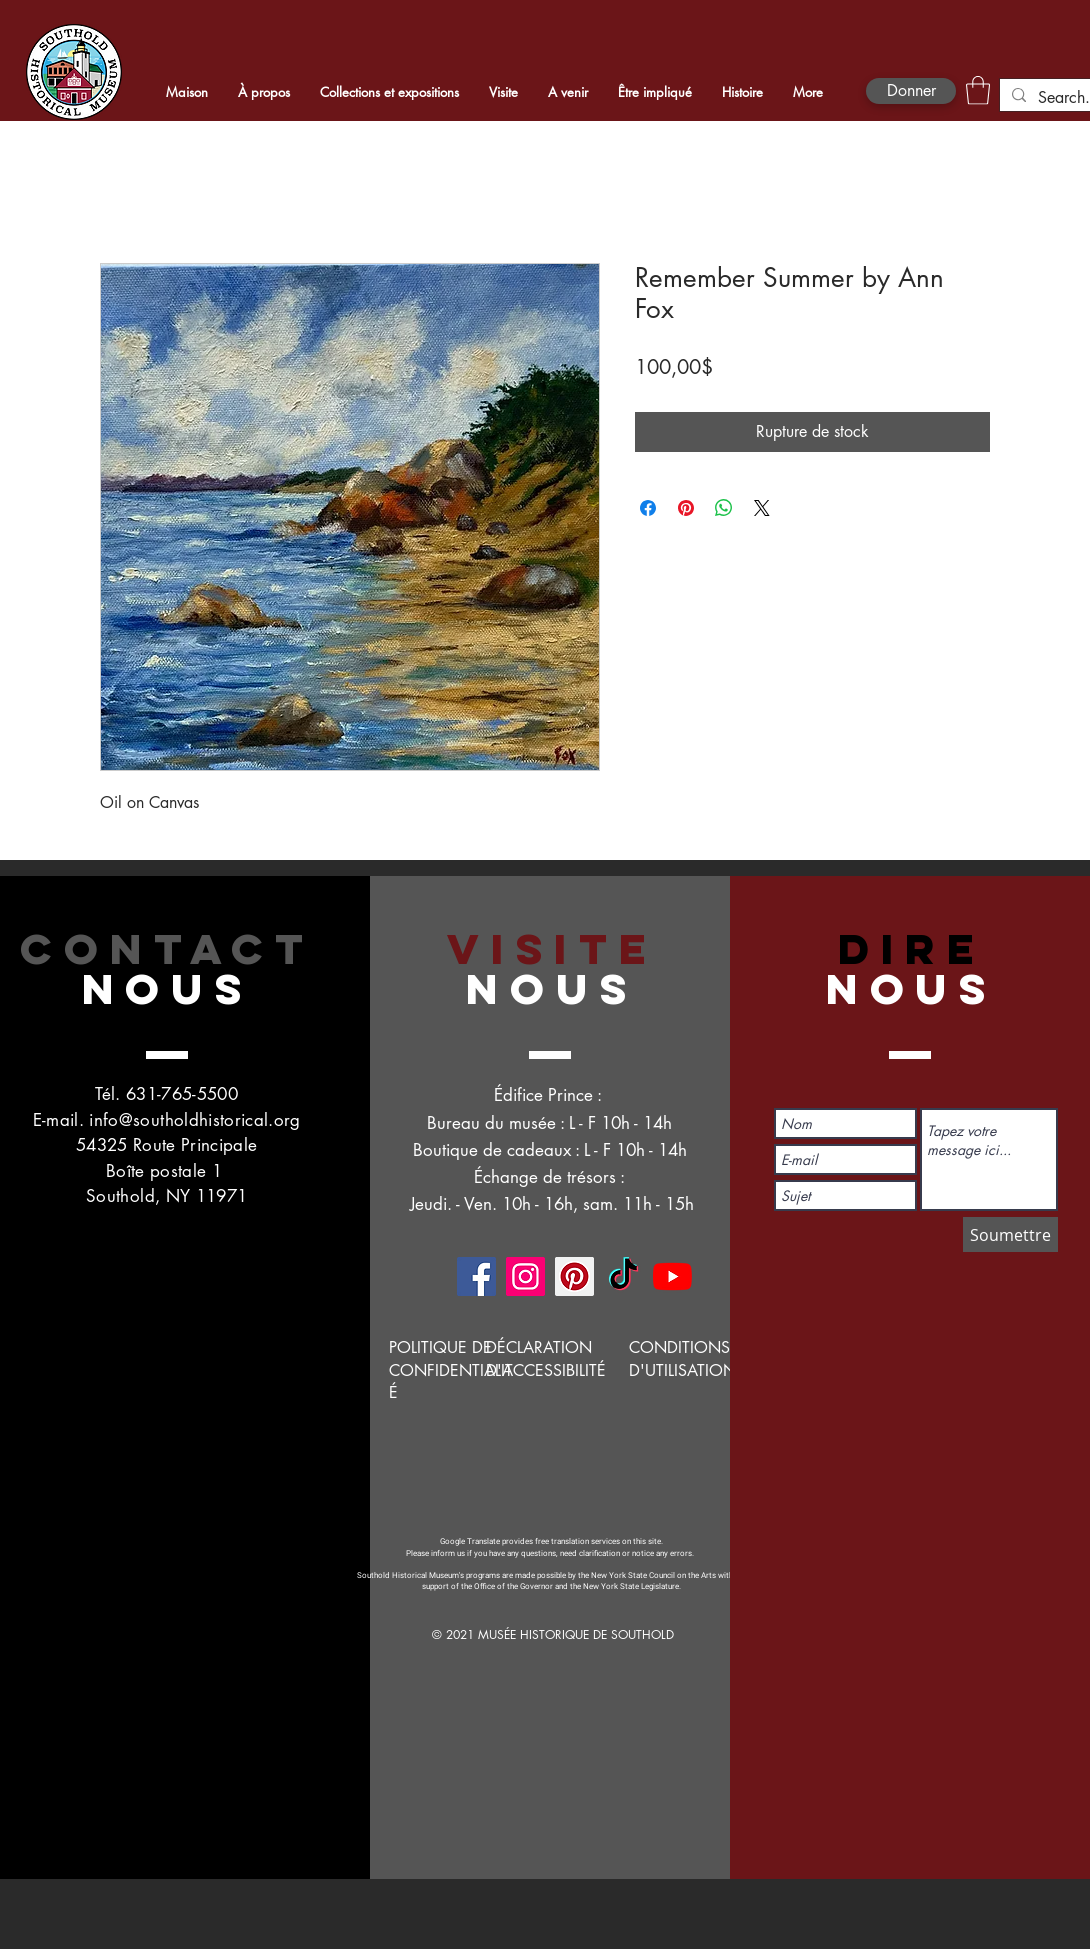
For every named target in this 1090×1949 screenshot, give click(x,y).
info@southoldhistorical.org (194, 1120)
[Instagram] (525, 1276)
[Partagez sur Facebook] (648, 508)
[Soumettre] (1010, 1234)
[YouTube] (672, 1276)
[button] (978, 90)
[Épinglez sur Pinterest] (686, 508)
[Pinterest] (574, 1276)
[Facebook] (476, 1276)
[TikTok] (623, 1276)
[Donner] (911, 91)
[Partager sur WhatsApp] (724, 508)
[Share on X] (762, 508)
